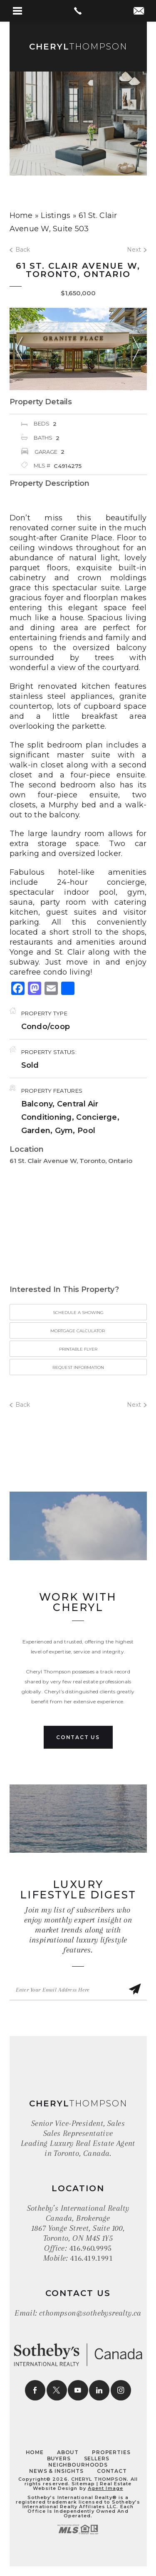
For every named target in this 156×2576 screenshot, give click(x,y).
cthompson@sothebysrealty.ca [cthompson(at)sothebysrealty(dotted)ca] (90, 2313)
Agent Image (105, 2488)
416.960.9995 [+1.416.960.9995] (90, 2248)
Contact (112, 2471)
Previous (19, 349)
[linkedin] (99, 2390)
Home (35, 2452)
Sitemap (83, 2484)
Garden (36, 1130)
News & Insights (56, 2471)
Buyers (59, 2458)
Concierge (96, 1117)
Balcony (37, 1104)
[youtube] (78, 2390)
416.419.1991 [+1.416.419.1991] (91, 2258)
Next (137, 249)
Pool (86, 1130)
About (68, 2452)
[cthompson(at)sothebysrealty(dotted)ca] (139, 11)
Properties (111, 2452)
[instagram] (121, 2390)
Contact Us (78, 1737)
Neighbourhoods (78, 2465)
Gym (64, 1130)
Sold (30, 1065)
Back (20, 249)
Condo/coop (45, 1026)
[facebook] (35, 2390)
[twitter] (57, 2390)
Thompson (78, 47)
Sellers (96, 2458)
